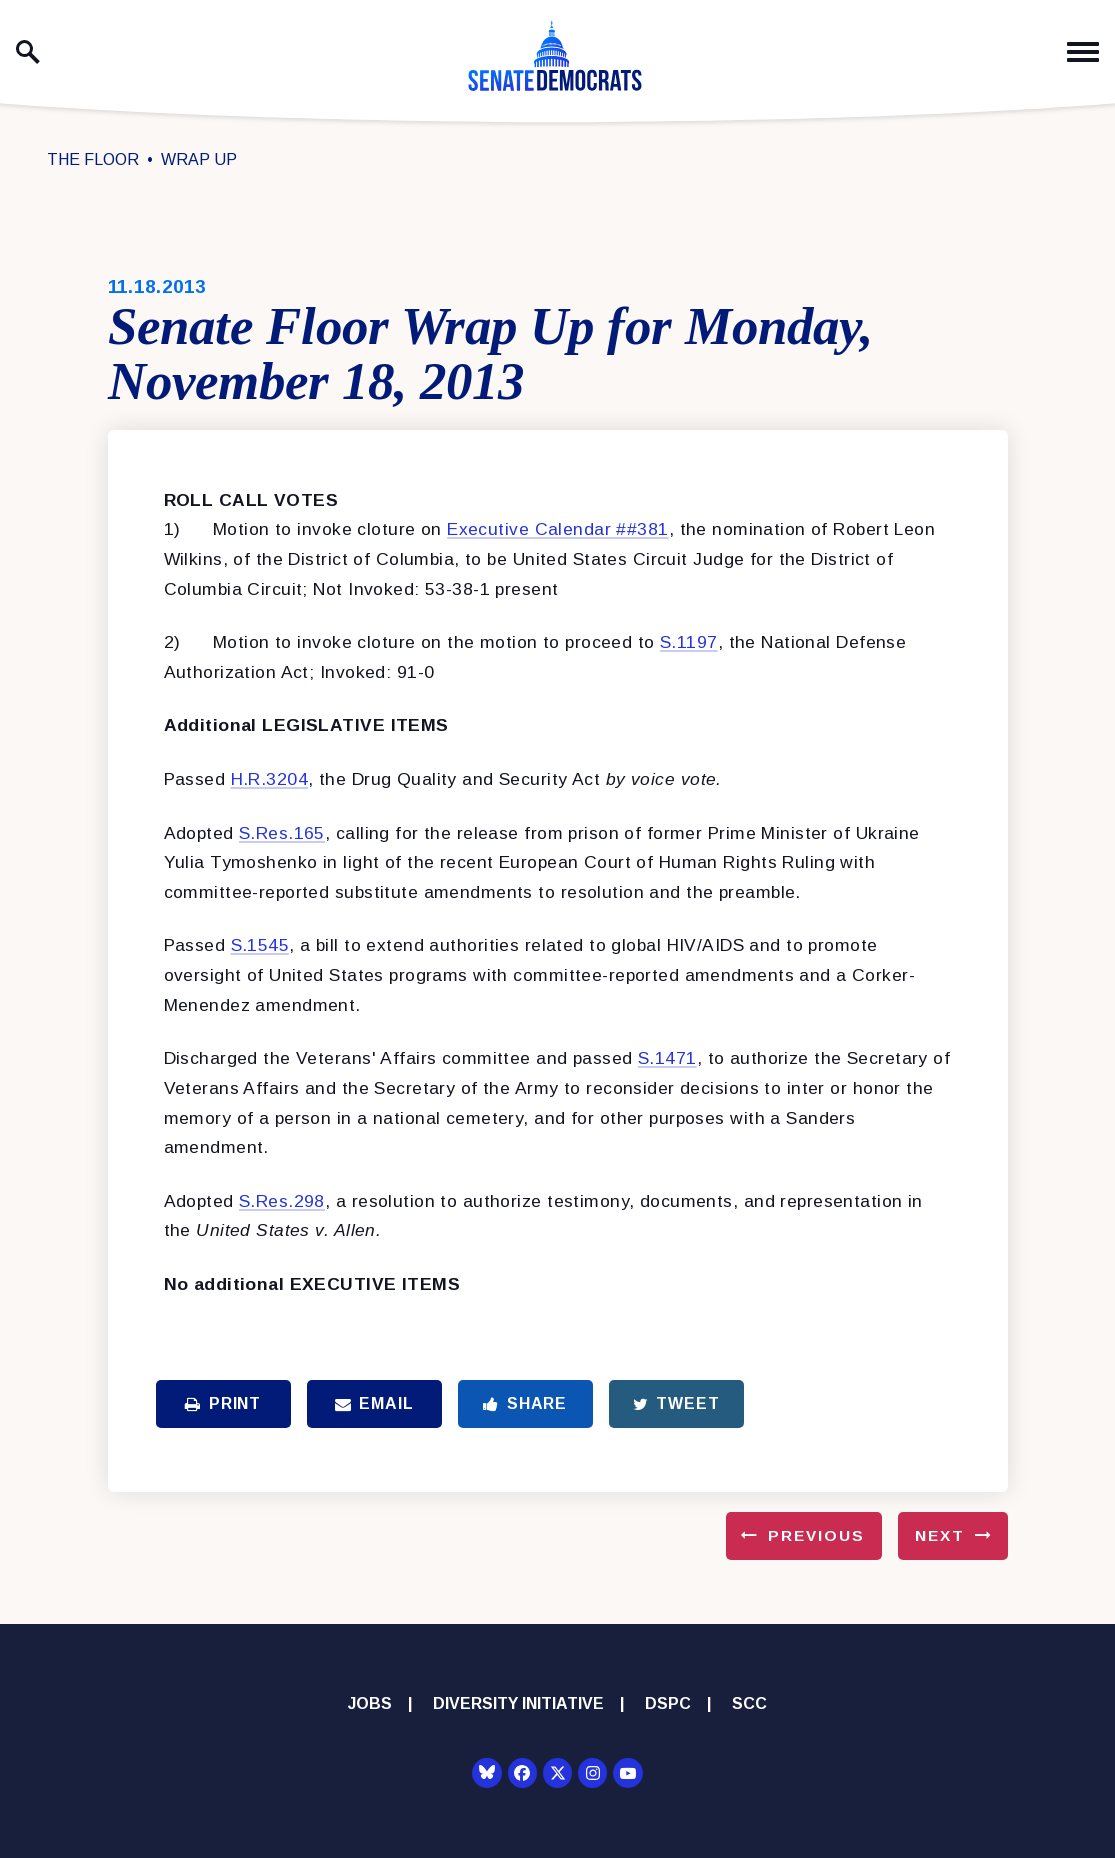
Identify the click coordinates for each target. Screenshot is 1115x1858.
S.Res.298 (282, 1201)
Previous (816, 1535)
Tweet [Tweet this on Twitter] (676, 1403)
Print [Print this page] (223, 1403)
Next (940, 1535)
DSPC (668, 1703)
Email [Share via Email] (374, 1403)
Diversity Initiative (518, 1703)
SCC (749, 1703)
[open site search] (28, 52)
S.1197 (689, 642)
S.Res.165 (282, 833)
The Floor (93, 159)
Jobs (370, 1703)
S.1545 (260, 945)
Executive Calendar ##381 (557, 529)
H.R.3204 (269, 779)
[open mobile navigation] (1083, 52)
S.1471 (667, 1058)
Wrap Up (199, 159)
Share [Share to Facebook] (525, 1403)
